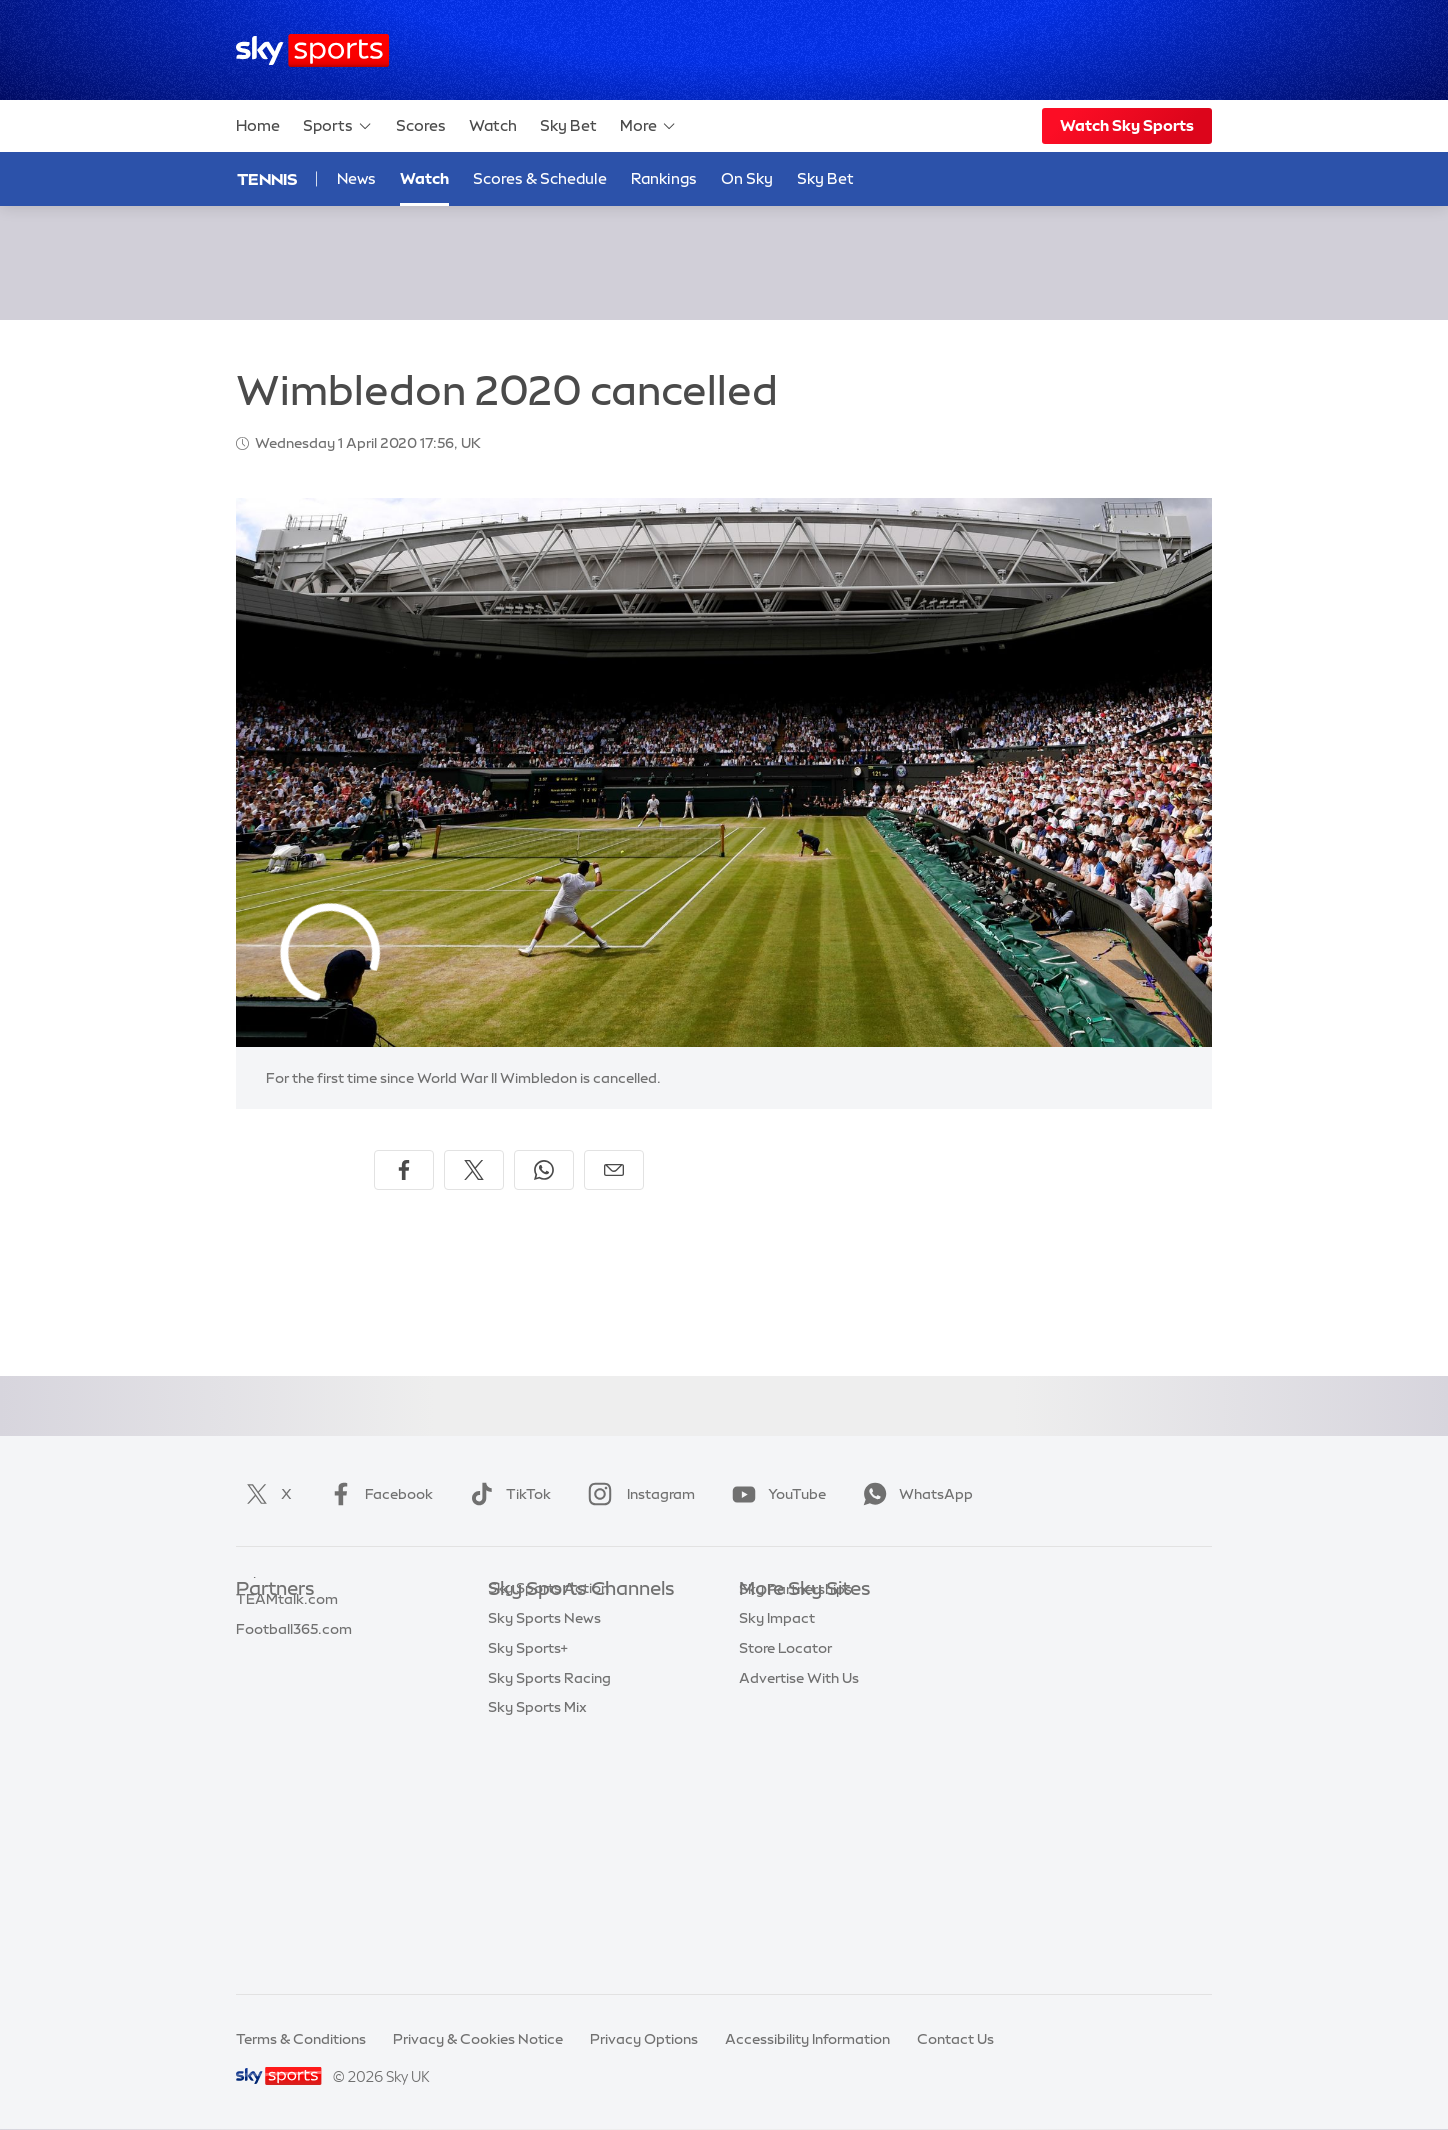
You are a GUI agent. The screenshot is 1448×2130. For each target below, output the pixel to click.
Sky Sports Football (554, 1679)
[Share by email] (614, 1170)
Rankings (664, 178)
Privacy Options (644, 2039)
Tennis (267, 179)
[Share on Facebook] (404, 1170)
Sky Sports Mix (537, 1947)
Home (258, 125)
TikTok (506, 1494)
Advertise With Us (799, 1858)
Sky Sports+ (528, 1888)
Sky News (771, 1650)
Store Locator (785, 1828)
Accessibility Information (807, 2039)
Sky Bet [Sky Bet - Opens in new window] (825, 178)
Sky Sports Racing (549, 1918)
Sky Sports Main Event (562, 1620)
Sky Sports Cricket (550, 1709)
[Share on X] (474, 1170)
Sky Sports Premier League (578, 1650)
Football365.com (294, 1709)
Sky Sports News (544, 1858)
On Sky (747, 178)
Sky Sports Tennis (547, 1798)
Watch (493, 125)
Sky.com (768, 1620)
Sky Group (773, 1709)
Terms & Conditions (301, 2039)
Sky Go (763, 1679)
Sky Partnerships (795, 1769)
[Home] (312, 50)
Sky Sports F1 (533, 1769)
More (648, 126)
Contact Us (955, 2039)
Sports (338, 126)
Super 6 (261, 1650)
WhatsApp (914, 1494)
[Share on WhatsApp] (544, 1170)
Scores (421, 125)
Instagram (637, 1494)
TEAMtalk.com (287, 1679)
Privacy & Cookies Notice (478, 2039)
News (356, 178)
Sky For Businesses (802, 1739)
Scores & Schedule (540, 178)
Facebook (377, 1494)
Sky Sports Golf (540, 1739)
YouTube (775, 1494)
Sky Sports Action (548, 1828)
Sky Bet (568, 125)
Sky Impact (777, 1798)
